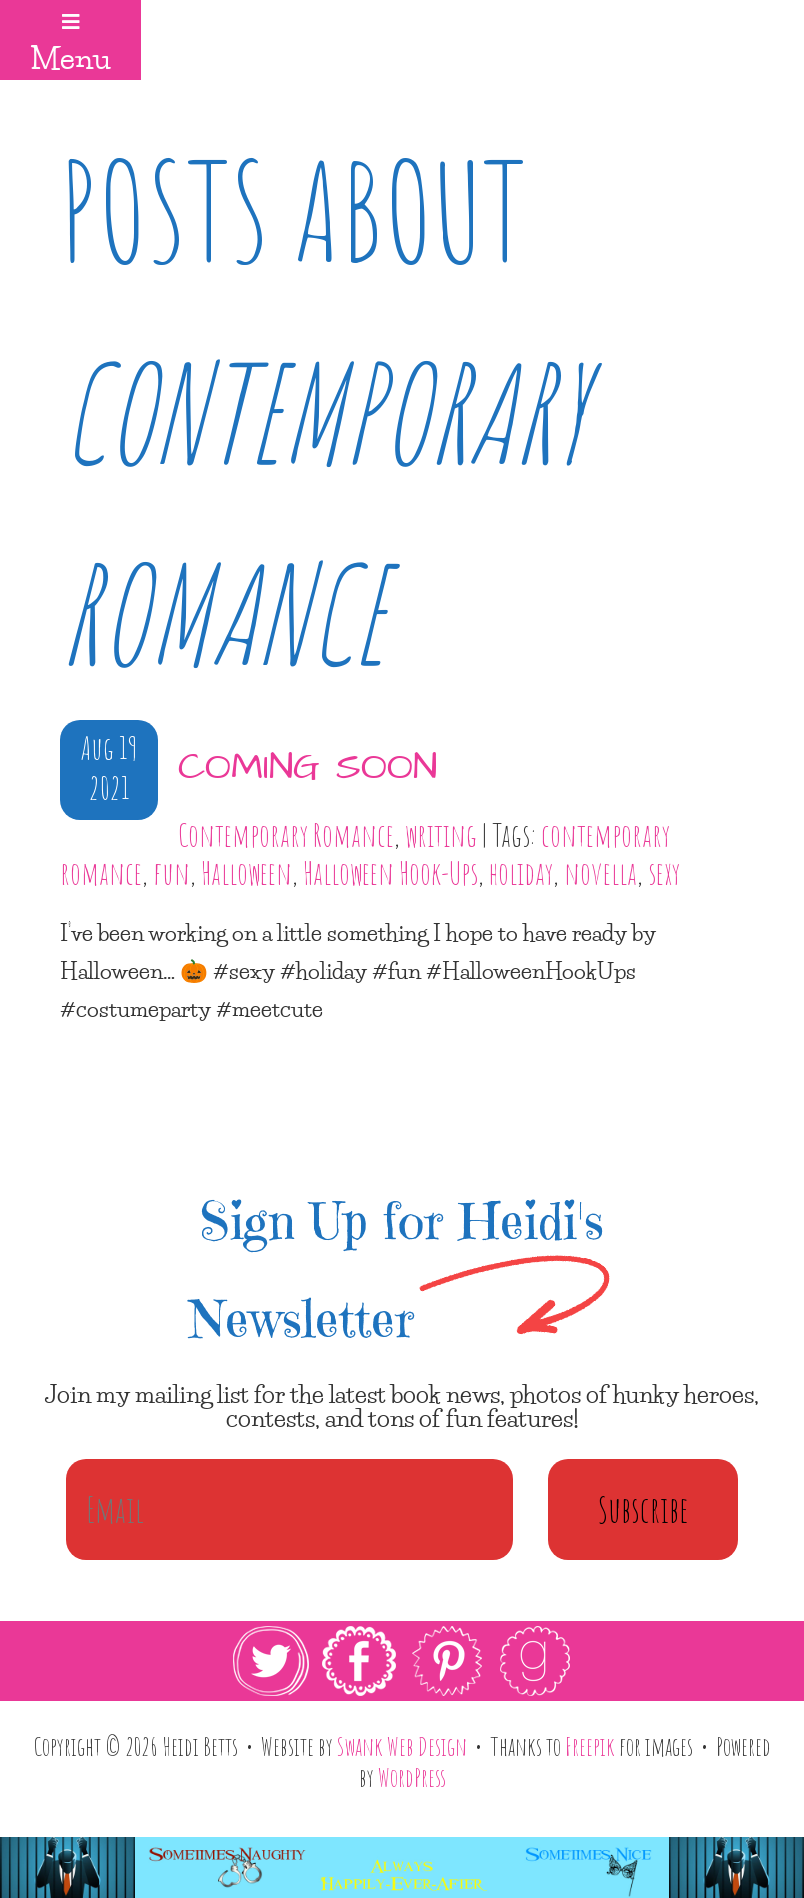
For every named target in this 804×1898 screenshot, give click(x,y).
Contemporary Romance (286, 835)
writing (441, 835)
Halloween (246, 873)
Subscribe (643, 1509)
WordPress (412, 1777)
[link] (402, 1661)
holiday (521, 873)
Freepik (590, 1746)
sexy (664, 873)
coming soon (307, 768)
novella (600, 873)
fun (171, 873)
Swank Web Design (402, 1746)
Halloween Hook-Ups (390, 873)
